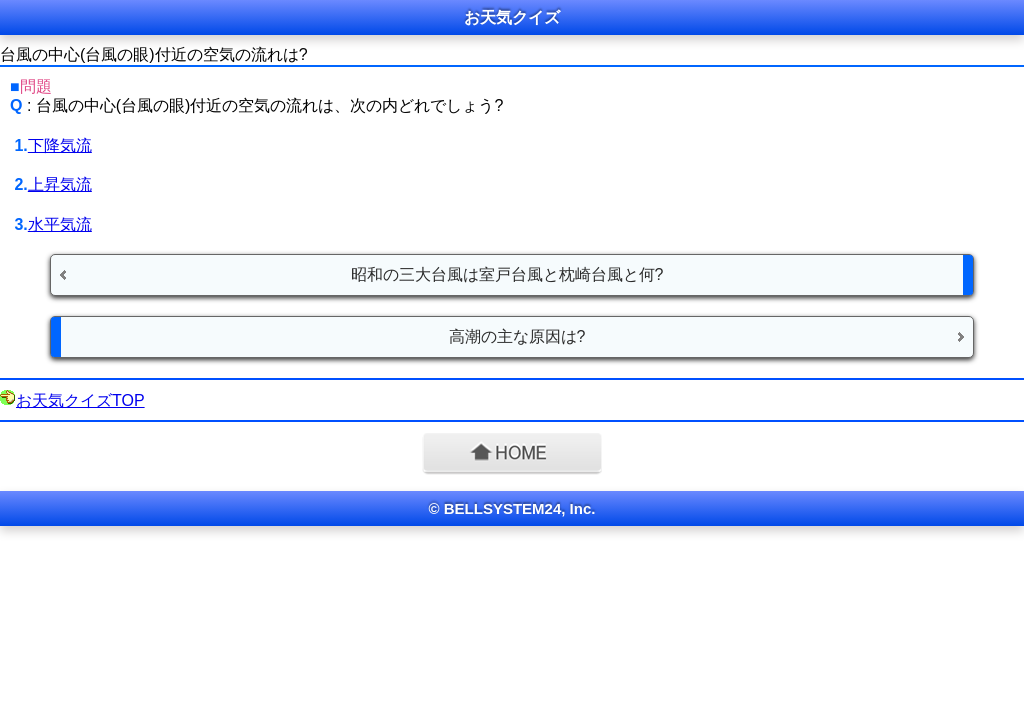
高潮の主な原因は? (517, 336)
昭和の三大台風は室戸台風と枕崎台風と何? (507, 274)
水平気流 (60, 224)
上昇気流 (60, 184)
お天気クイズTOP (80, 400)
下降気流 (60, 145)
